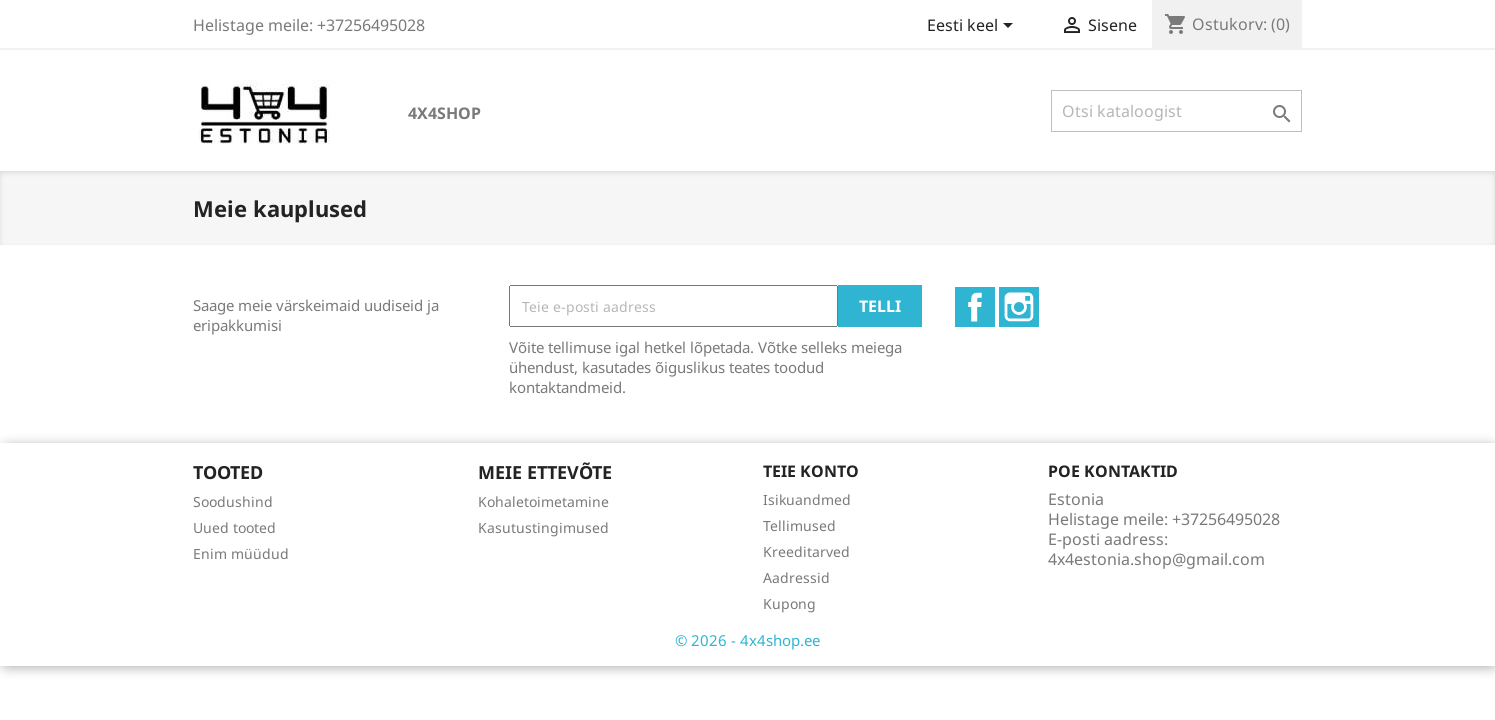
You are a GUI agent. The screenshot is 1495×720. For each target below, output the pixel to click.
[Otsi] (1176, 111)
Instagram (1019, 307)
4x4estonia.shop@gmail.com (1156, 559)
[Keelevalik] (973, 27)
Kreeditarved (806, 551)
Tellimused (799, 525)
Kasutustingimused (543, 527)
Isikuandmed (807, 499)
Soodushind (233, 501)
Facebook (975, 307)
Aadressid (796, 577)
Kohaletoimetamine (543, 501)
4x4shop (444, 113)
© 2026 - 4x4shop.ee (747, 640)
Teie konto (811, 471)
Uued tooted (234, 527)
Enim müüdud (241, 553)
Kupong (789, 603)
